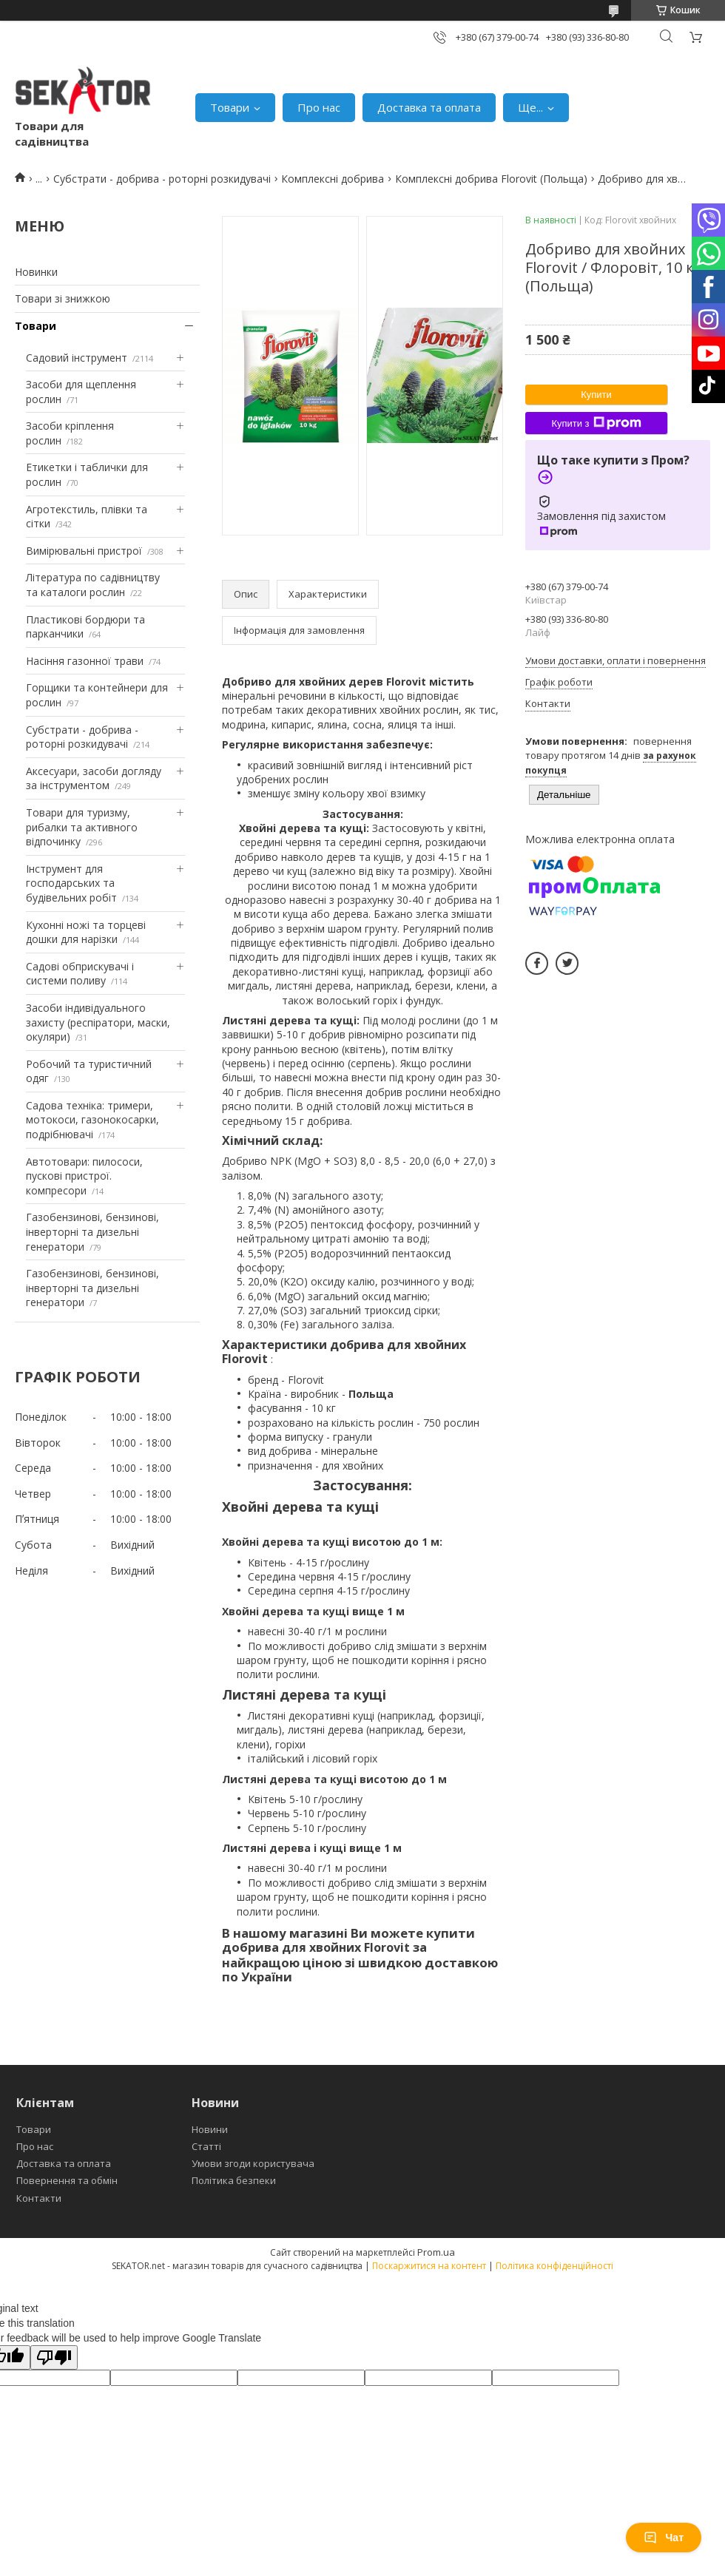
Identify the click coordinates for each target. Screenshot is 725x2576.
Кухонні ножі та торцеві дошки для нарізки (86, 932)
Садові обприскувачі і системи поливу (80, 973)
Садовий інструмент (76, 358)
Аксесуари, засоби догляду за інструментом (93, 778)
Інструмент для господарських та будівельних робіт (71, 883)
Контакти (38, 2198)
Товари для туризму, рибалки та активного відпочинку (82, 826)
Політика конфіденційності (554, 2265)
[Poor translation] (54, 2357)
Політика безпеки (234, 2180)
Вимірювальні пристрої (84, 551)
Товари (229, 107)
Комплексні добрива (332, 179)
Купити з (596, 423)
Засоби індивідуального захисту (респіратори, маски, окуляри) (98, 1022)
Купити (596, 394)
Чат (664, 2537)
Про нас (318, 107)
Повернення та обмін (67, 2180)
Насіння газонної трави (85, 661)
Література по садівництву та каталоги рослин (93, 584)
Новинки (36, 272)
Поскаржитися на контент (429, 2265)
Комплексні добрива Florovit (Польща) (491, 179)
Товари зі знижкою (62, 298)
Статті (206, 2146)
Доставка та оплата (429, 107)
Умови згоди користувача (253, 2163)
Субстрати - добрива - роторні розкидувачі (162, 179)
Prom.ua (436, 2252)
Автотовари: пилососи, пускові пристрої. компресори (84, 1176)
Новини (210, 2129)
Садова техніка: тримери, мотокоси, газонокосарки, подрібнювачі (92, 1119)
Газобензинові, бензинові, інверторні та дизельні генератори (92, 1231)
